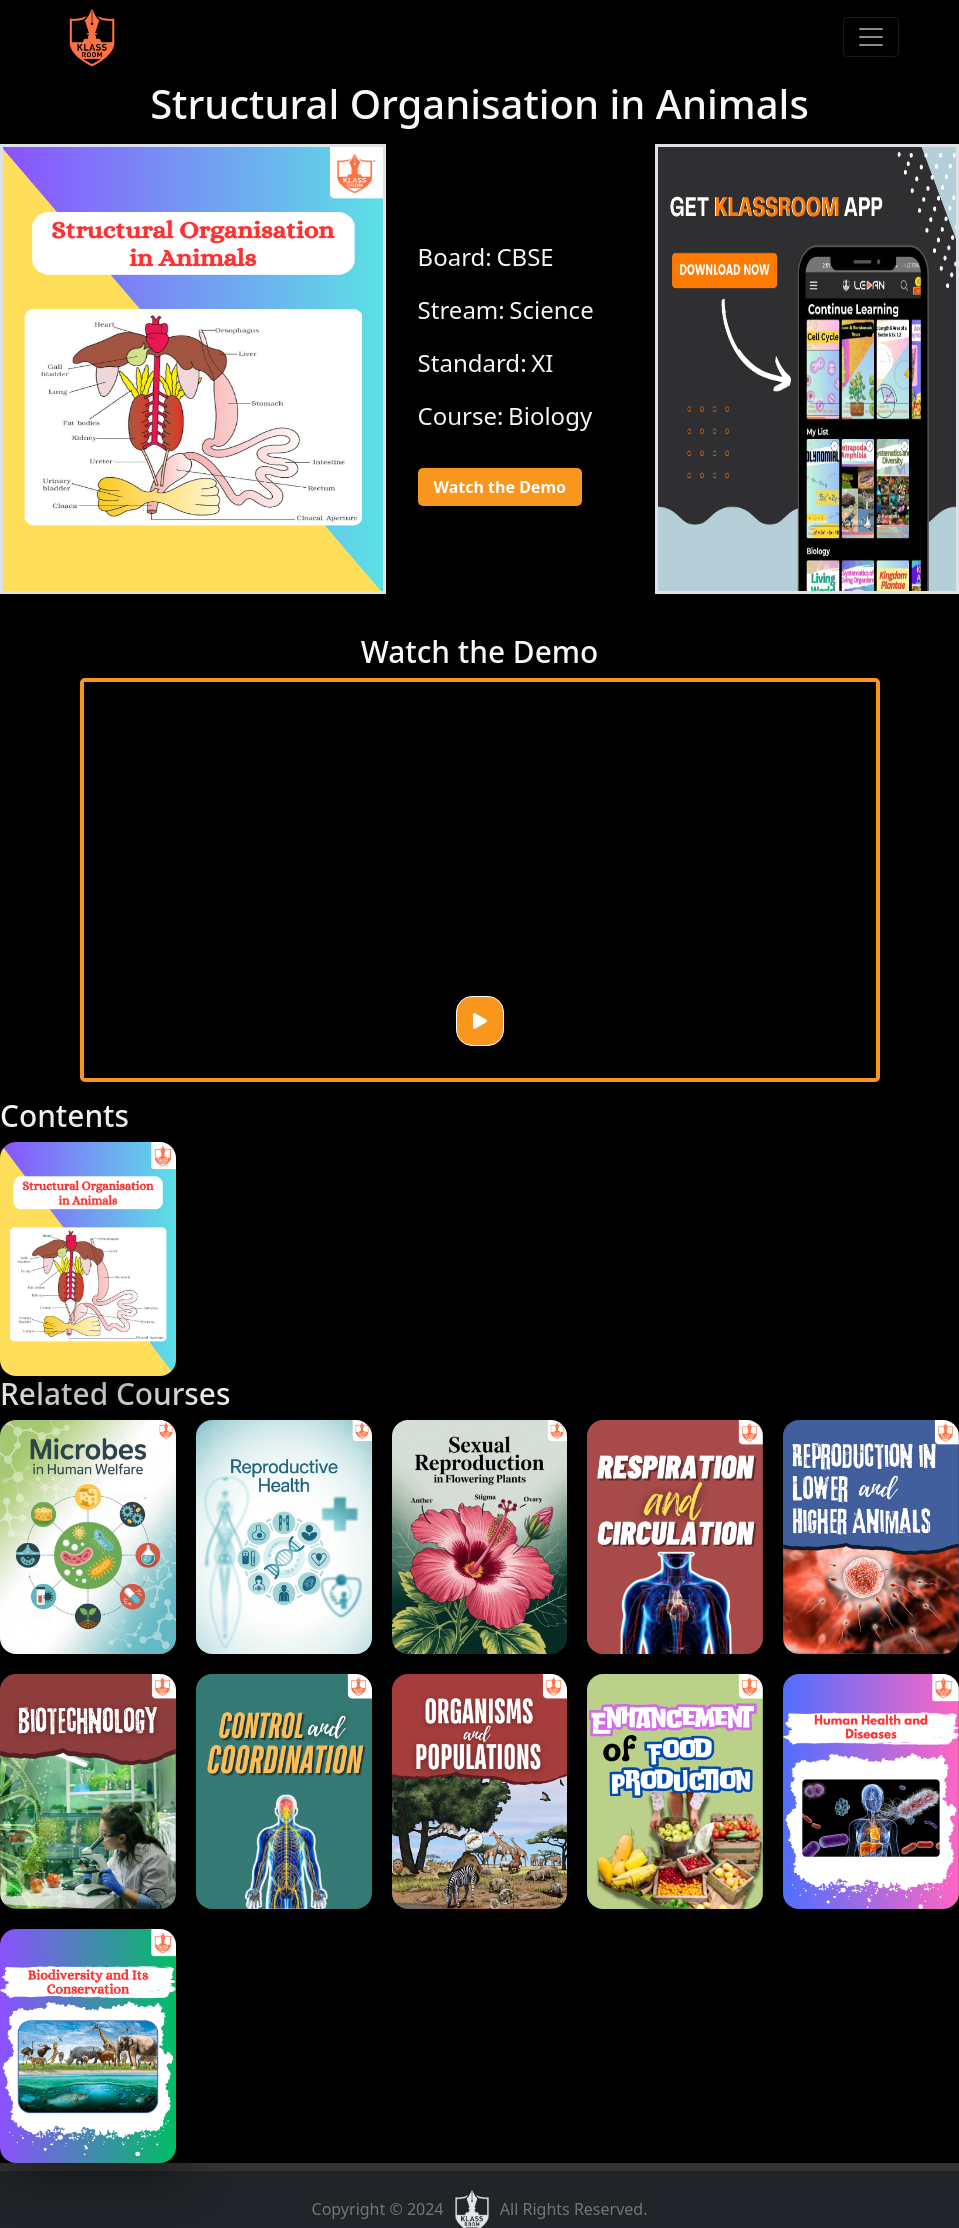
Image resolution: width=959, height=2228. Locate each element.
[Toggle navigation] (871, 37)
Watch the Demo (500, 487)
